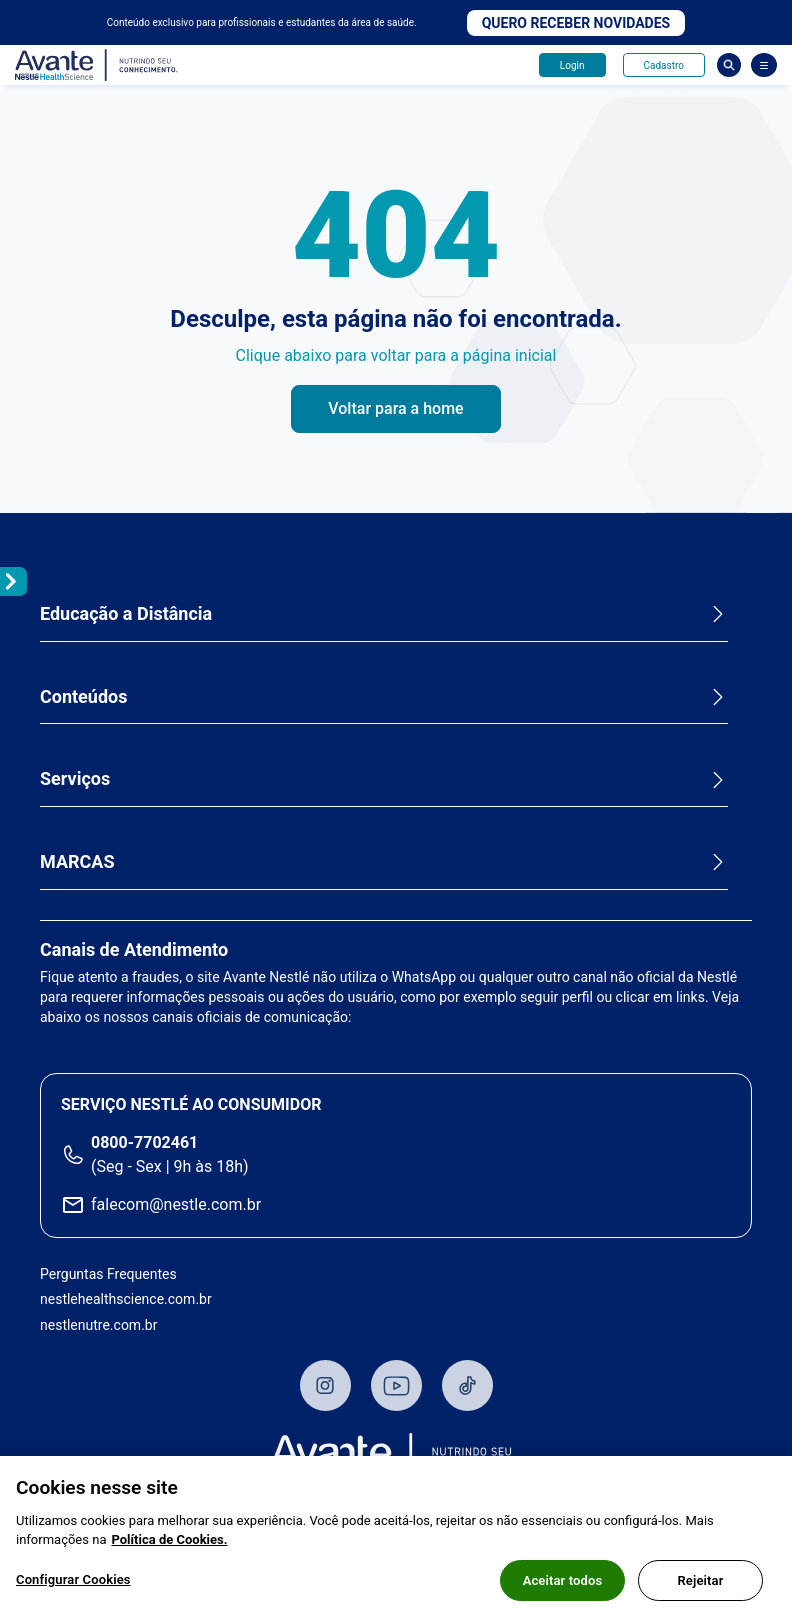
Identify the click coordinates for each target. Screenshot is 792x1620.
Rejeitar (700, 1588)
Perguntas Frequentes (108, 1274)
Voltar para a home (395, 408)
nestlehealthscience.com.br (126, 1299)
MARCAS (77, 861)
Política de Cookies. (169, 1547)
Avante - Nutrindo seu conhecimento (97, 65)
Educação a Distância (126, 613)
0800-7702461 (144, 1142)
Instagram (325, 1385)
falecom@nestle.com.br (176, 1204)
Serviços (75, 778)
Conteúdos (83, 696)
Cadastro (664, 65)
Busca (729, 65)
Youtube (396, 1385)
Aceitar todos (563, 1588)
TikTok (467, 1385)
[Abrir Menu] (764, 65)
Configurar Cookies (73, 1587)
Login (572, 65)
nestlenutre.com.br (98, 1325)
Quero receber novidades (576, 23)
